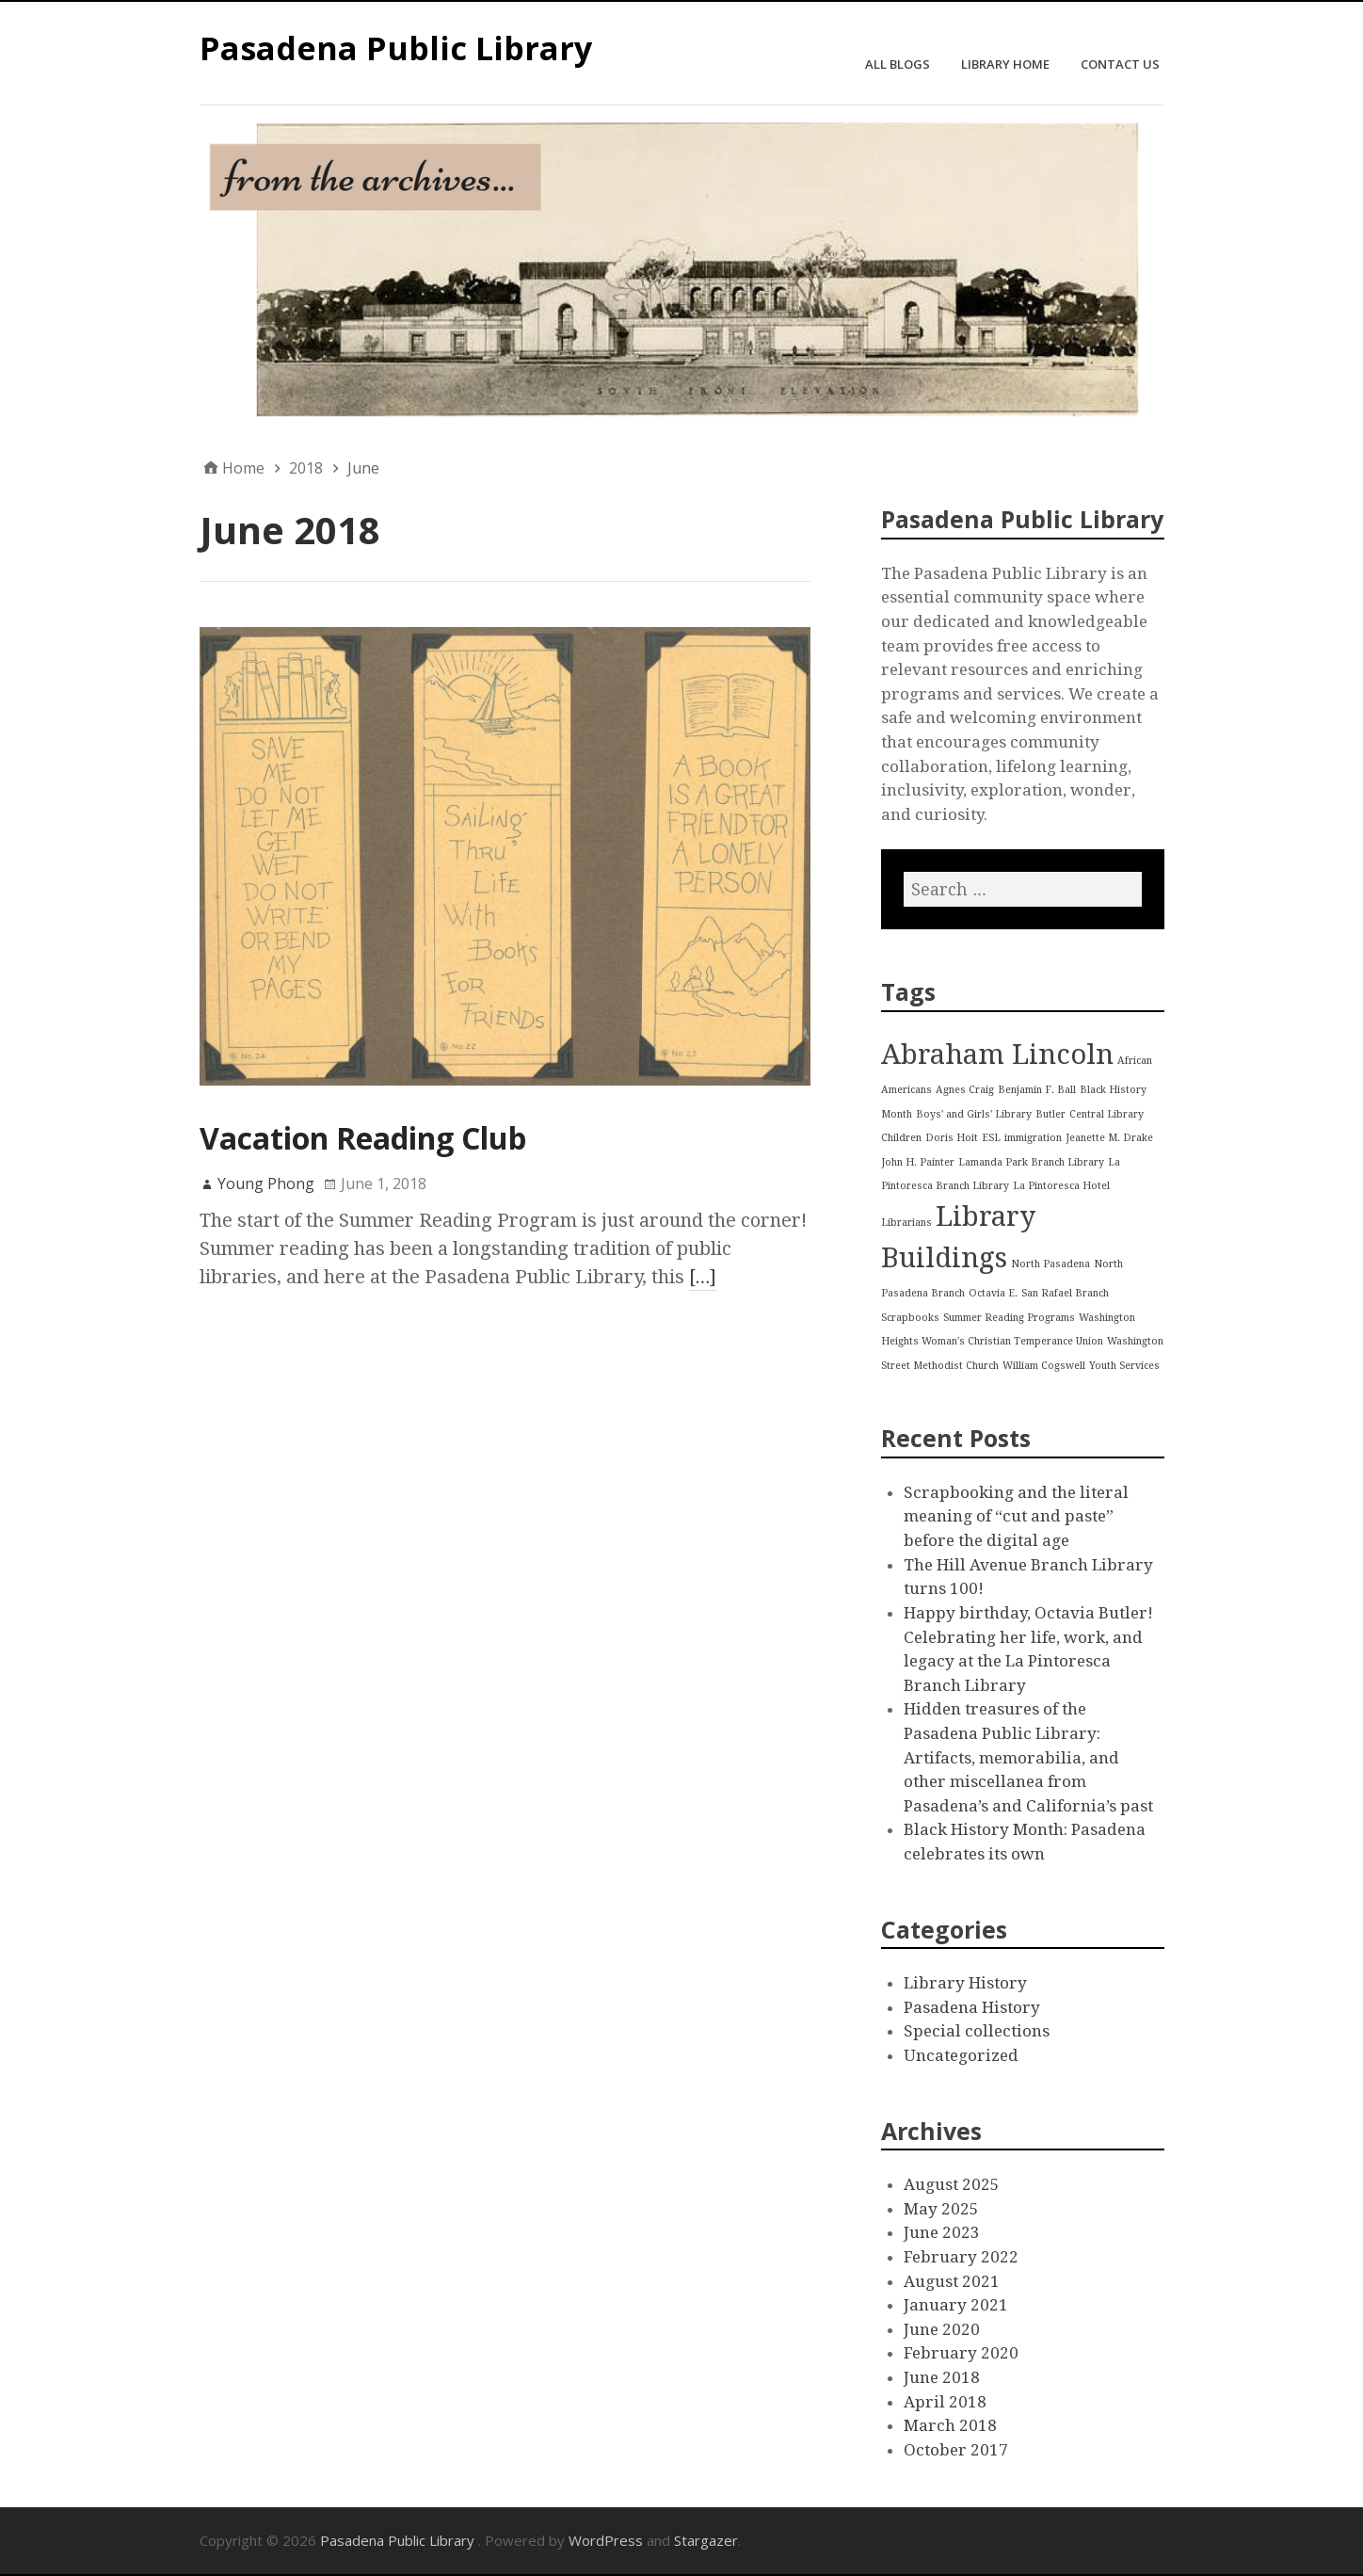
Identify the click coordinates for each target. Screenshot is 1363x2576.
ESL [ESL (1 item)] (991, 1138)
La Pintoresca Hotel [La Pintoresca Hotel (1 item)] (1061, 1186)
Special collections (977, 2030)
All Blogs (897, 64)
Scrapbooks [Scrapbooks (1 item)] (910, 1318)
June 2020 (942, 2329)
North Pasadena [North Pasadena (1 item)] (1050, 1264)
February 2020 (961, 2352)
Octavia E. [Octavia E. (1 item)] (993, 1293)
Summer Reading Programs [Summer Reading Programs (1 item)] (1009, 1318)
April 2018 (945, 2401)
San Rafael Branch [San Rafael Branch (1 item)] (1065, 1293)
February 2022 (961, 2256)
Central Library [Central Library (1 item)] (1106, 1114)
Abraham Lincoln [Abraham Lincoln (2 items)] (997, 1054)
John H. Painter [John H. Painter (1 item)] (917, 1162)
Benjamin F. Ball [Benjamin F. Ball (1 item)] (1037, 1090)
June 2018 (942, 2377)
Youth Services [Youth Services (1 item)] (1124, 1366)
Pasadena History (972, 2007)
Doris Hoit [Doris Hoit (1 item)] (951, 1138)
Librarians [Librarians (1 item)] (906, 1222)
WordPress (606, 2540)
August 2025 (952, 2184)
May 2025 (941, 2208)
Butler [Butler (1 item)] (1050, 1114)
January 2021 (956, 2304)
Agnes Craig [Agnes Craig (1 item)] (965, 1090)
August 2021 (952, 2281)
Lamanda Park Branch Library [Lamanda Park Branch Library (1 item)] (1031, 1162)
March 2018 (950, 2425)
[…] (703, 1276)
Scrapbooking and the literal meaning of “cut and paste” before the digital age (1016, 1516)
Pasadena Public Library (396, 48)
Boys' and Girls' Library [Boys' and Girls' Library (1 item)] (974, 1114)
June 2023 (942, 2232)
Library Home (1005, 64)
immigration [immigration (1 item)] (1033, 1138)
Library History (965, 1982)
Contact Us (1120, 64)
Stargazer (706, 2540)
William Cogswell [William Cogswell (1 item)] (1043, 1366)
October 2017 (956, 2449)
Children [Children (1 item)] (901, 1138)
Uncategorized (961, 2055)
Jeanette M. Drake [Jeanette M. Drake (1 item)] (1109, 1138)
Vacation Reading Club (363, 1138)
